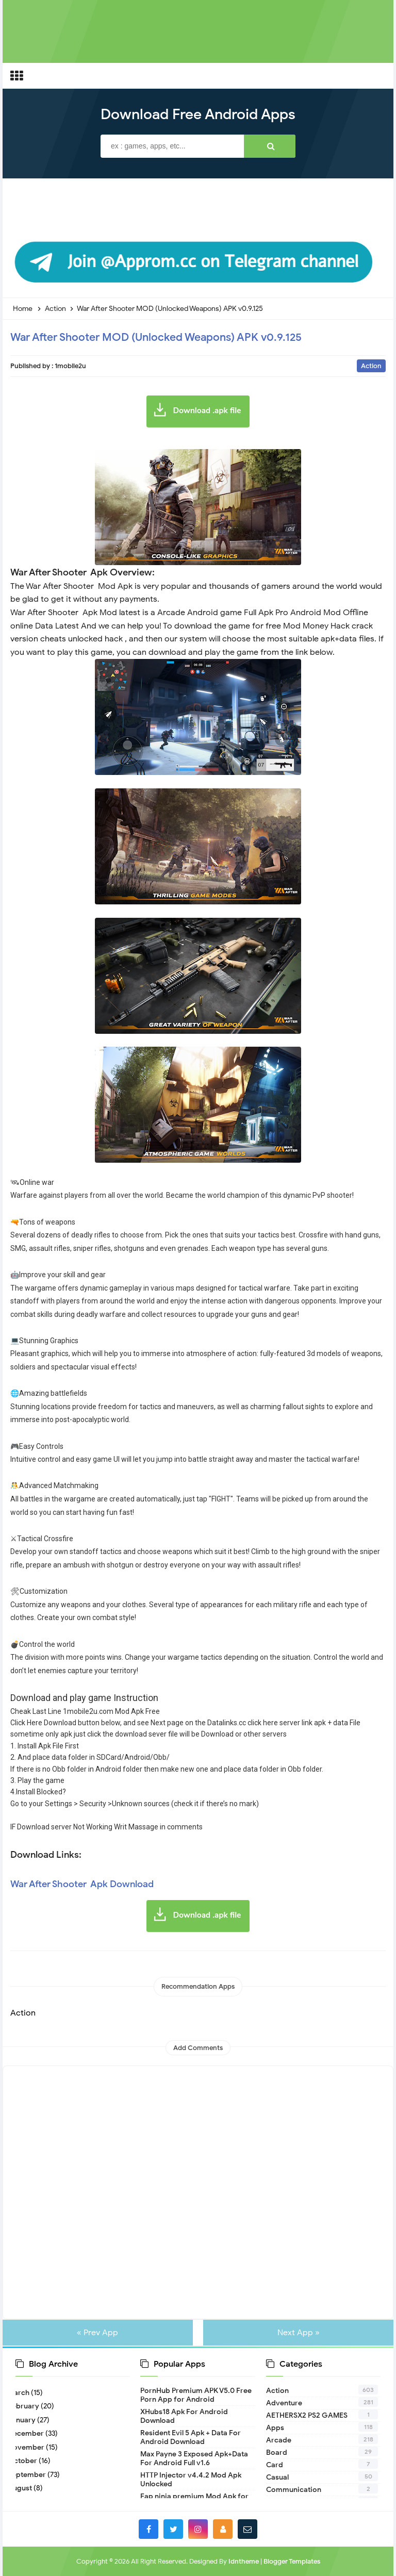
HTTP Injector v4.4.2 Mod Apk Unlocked (190, 2479)
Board (276, 2452)
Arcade (278, 2440)
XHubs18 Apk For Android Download (184, 2416)
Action (371, 365)
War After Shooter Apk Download (82, 1884)
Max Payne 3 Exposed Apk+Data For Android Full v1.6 (194, 2458)
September (30, 2474)
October (26, 2460)
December (29, 2433)
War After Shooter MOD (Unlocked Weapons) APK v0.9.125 (156, 337)
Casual (277, 2477)
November (29, 2447)
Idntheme (243, 2561)
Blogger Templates (291, 2561)
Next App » (296, 2332)
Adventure (284, 2403)
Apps (275, 2427)
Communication (293, 2489)
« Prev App (99, 2332)
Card (274, 2465)
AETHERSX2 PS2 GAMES (307, 2415)
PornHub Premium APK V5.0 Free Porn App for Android (196, 2395)
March (22, 2392)
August (23, 2488)
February (27, 2406)
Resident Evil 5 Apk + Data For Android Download (190, 2437)
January (25, 2420)
